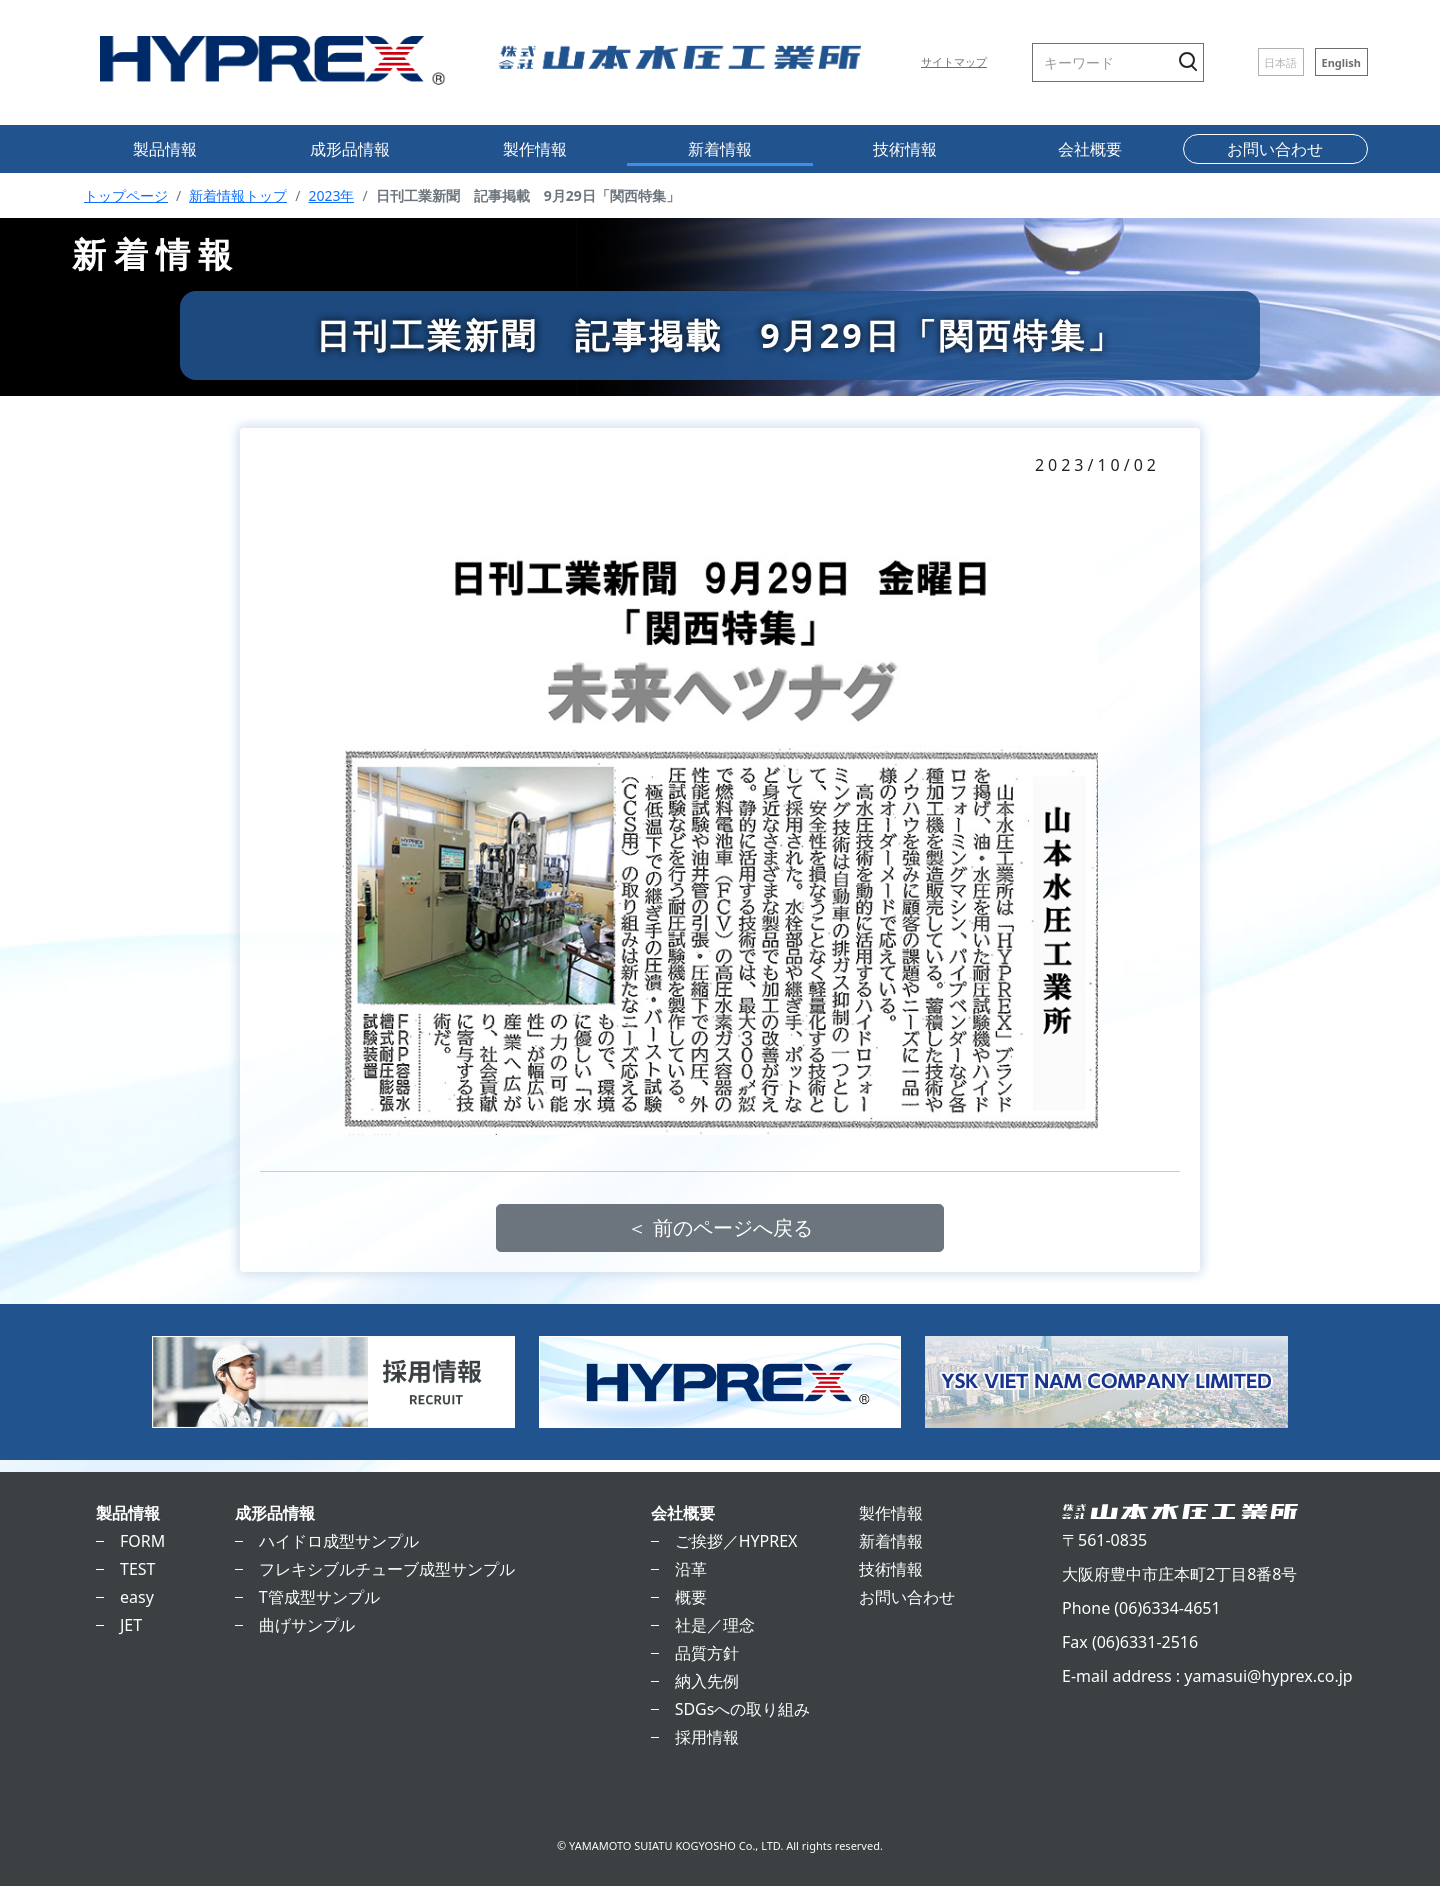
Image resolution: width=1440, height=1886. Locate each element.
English (1341, 61)
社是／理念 (715, 1625)
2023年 (331, 195)
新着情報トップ (238, 195)
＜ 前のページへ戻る (719, 1227)
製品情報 (165, 149)
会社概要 (1090, 149)
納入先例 (707, 1681)
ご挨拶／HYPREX (736, 1541)
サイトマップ (954, 61)
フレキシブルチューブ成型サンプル (387, 1569)
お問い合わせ (1275, 149)
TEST (137, 1569)
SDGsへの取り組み (743, 1709)
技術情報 (905, 149)
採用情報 (707, 1737)
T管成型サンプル (319, 1597)
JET (131, 1625)
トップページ (126, 195)
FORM (142, 1541)
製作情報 (535, 149)
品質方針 (707, 1653)
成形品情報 (350, 149)
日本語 (1280, 61)
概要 (691, 1597)
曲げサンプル (307, 1625)
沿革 (691, 1569)
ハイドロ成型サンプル (339, 1541)
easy (137, 1597)
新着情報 (720, 149)
